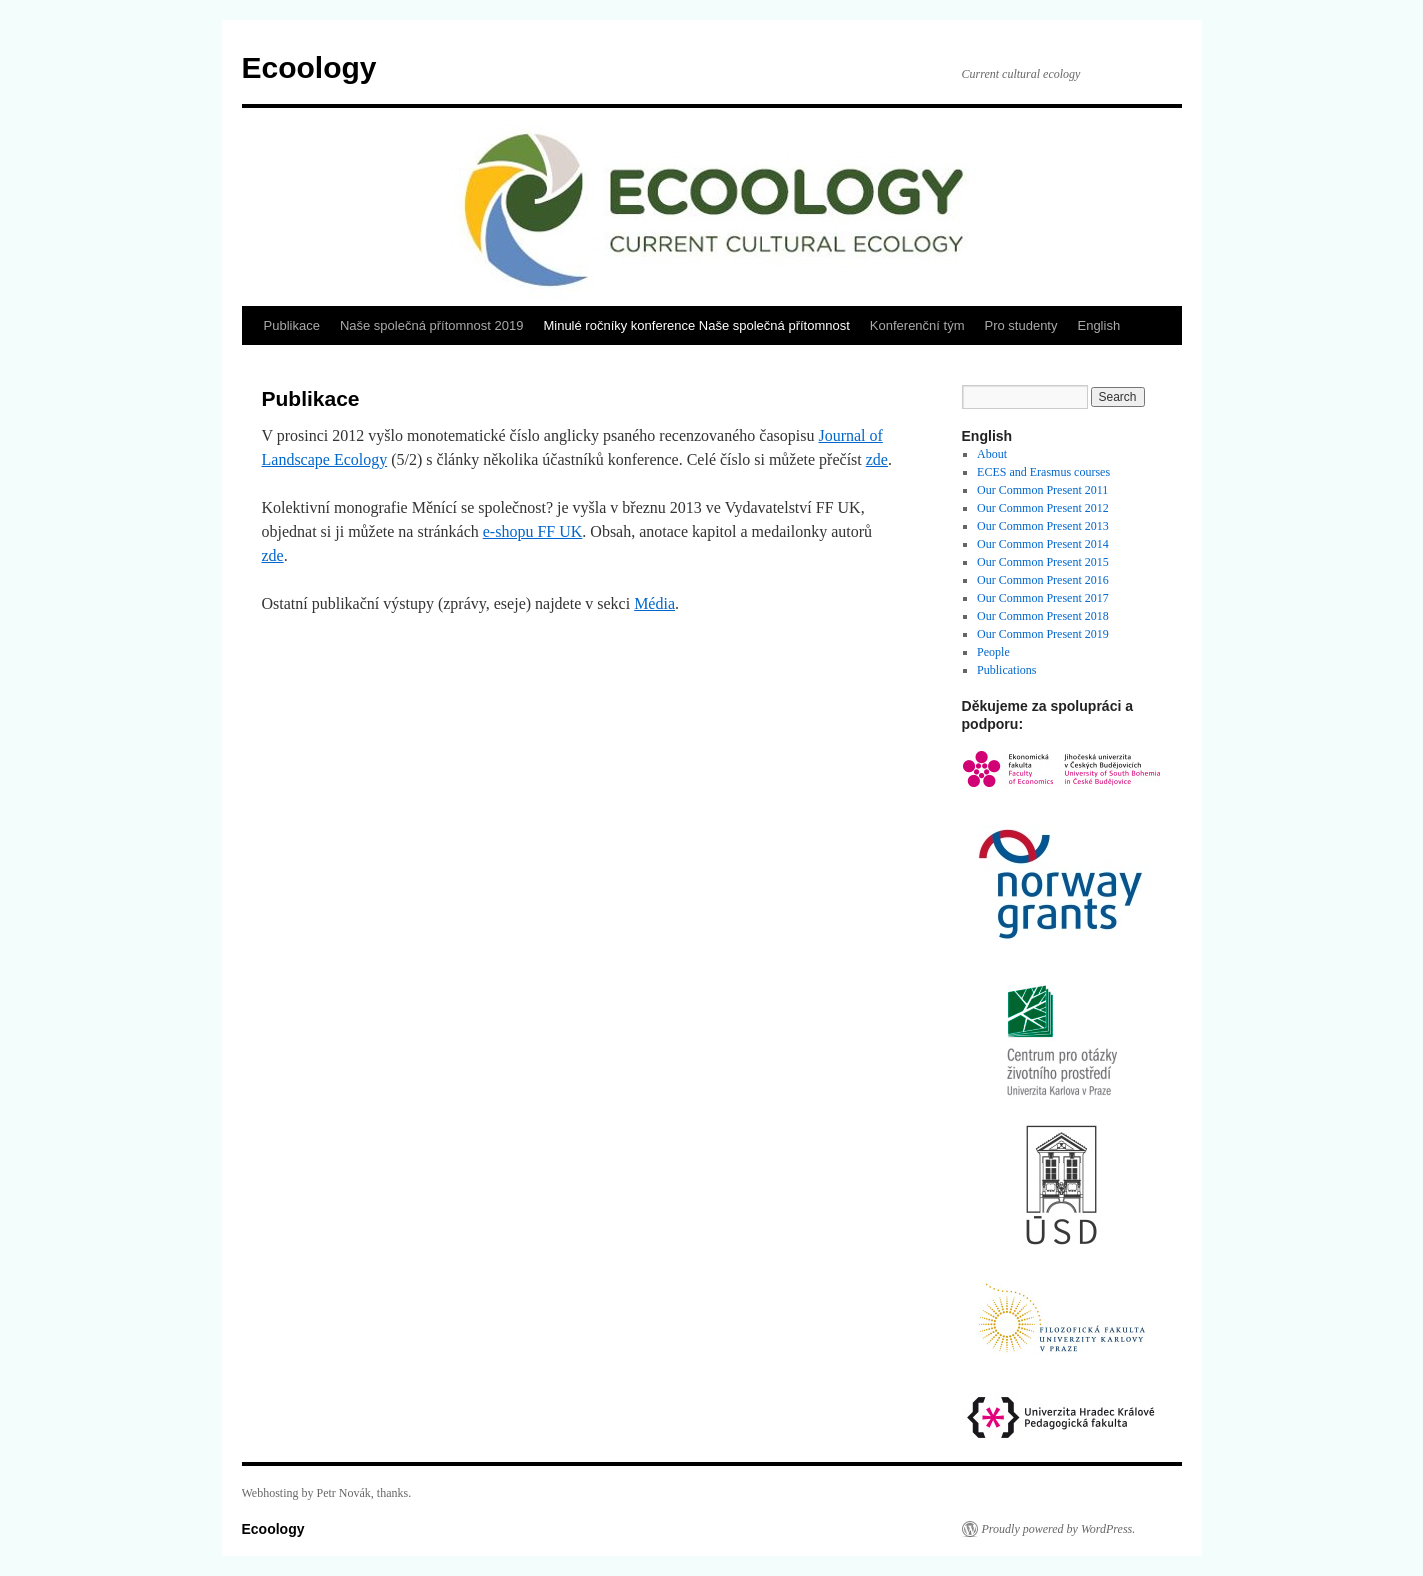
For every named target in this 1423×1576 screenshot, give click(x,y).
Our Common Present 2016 (1043, 580)
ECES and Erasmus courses (1043, 472)
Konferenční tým (917, 325)
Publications (1006, 670)
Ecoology (309, 67)
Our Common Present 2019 (1043, 634)
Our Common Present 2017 (1043, 598)
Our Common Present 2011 (1042, 490)
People (993, 652)
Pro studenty (1020, 325)
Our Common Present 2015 (1043, 562)
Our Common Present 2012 (1043, 508)
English (1098, 325)
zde (877, 459)
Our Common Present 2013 (1043, 526)
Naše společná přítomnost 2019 (432, 325)
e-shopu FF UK (533, 531)
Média (654, 603)
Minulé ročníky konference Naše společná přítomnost (696, 325)
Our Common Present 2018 (1043, 616)
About (992, 454)
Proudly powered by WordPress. (1059, 1529)
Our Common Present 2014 (1043, 544)
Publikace (292, 325)
